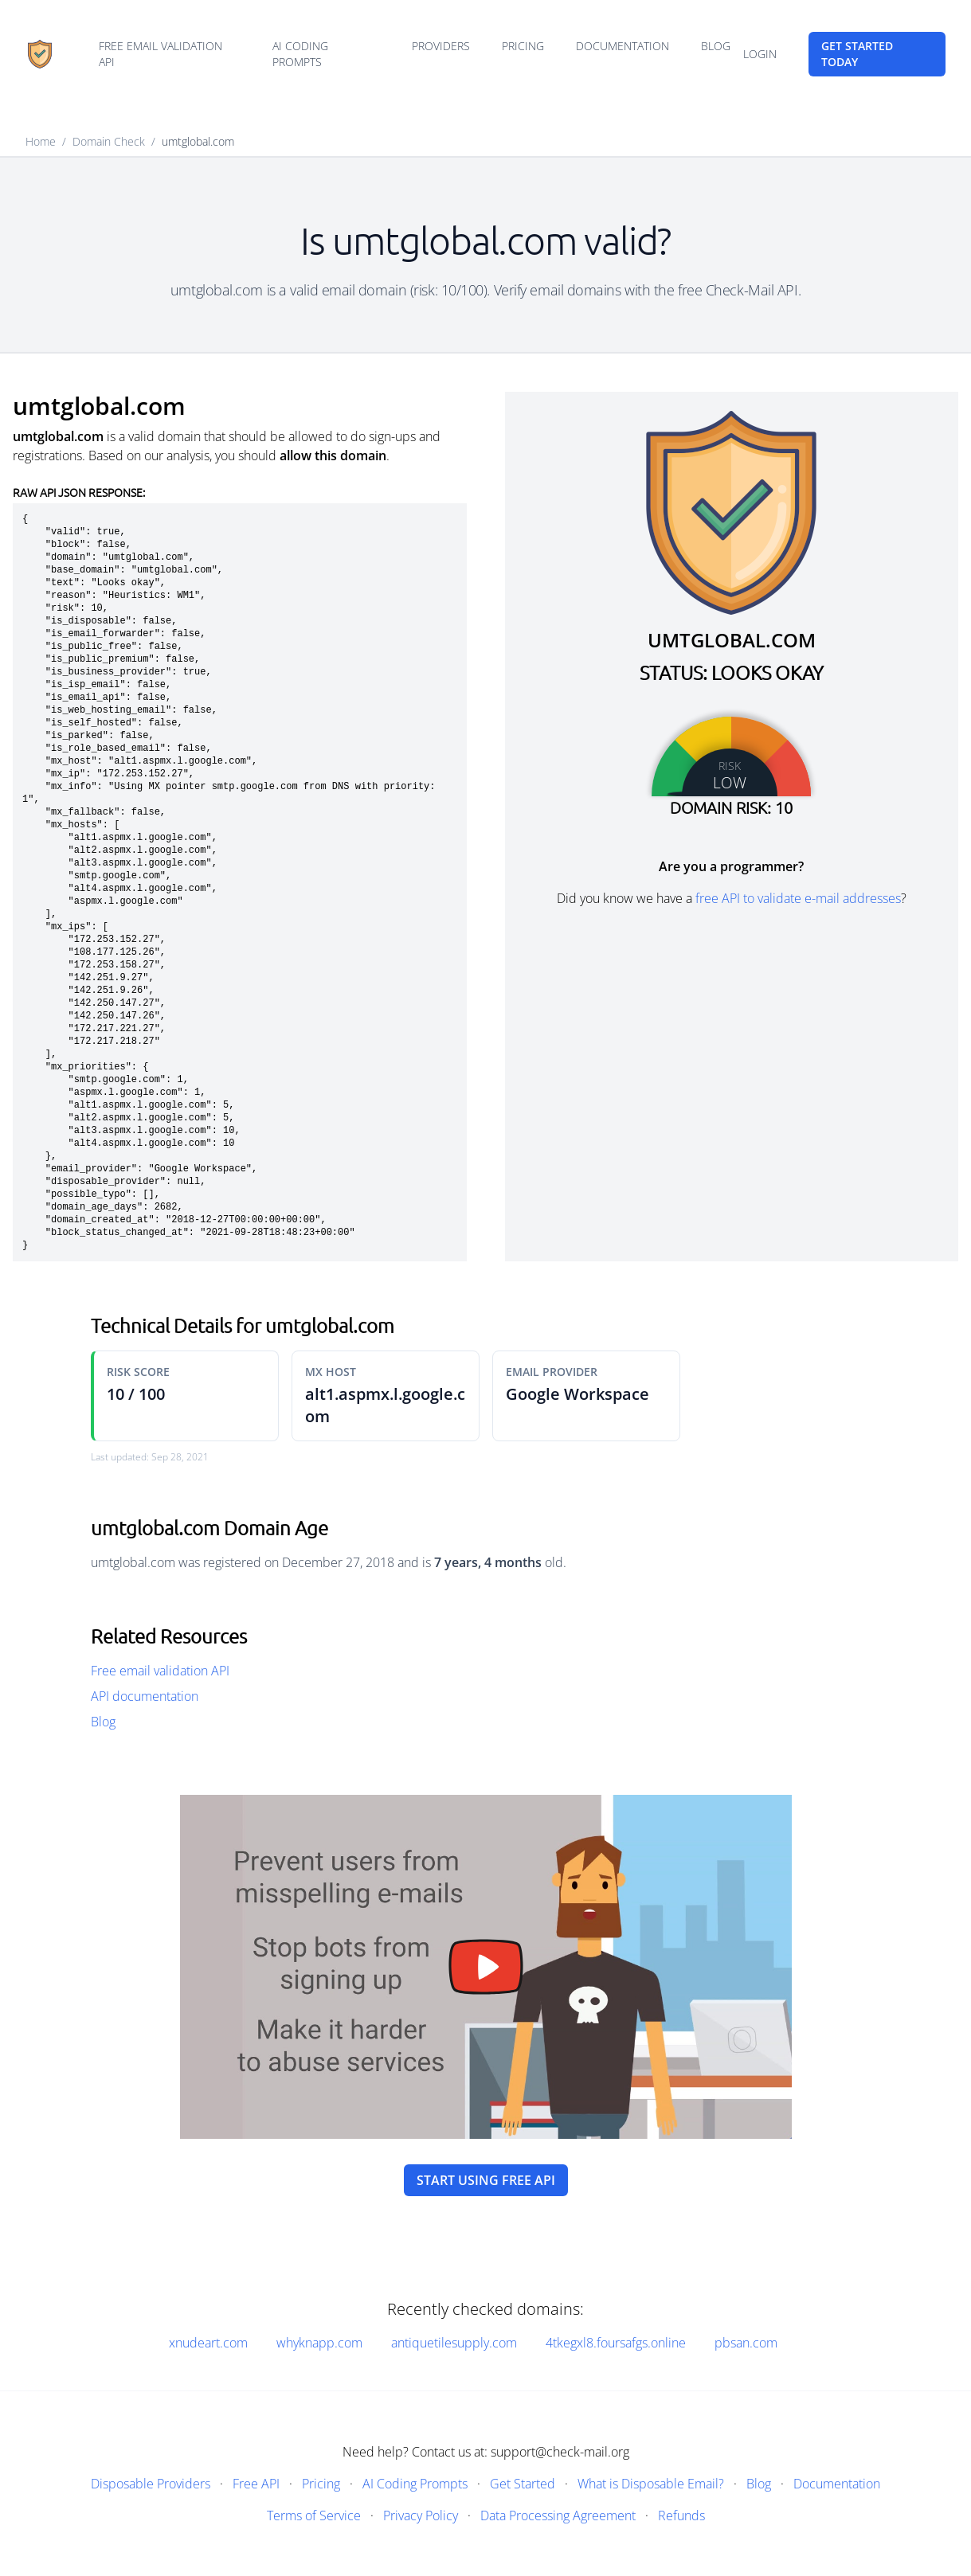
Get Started (522, 2483)
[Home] (39, 54)
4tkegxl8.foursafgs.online (616, 2342)
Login (760, 53)
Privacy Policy (420, 2515)
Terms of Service (314, 2515)
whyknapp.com (319, 2342)
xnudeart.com (208, 2342)
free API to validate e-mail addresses (798, 898)
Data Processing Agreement (558, 2515)
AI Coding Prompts (300, 53)
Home (40, 141)
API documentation (144, 1696)
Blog (715, 45)
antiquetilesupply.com (454, 2342)
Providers (441, 45)
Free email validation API (160, 53)
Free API (256, 2483)
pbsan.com (746, 2342)
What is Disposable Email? (651, 2483)
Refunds (681, 2515)
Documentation (622, 45)
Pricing (523, 45)
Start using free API (486, 2180)
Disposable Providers (150, 2483)
